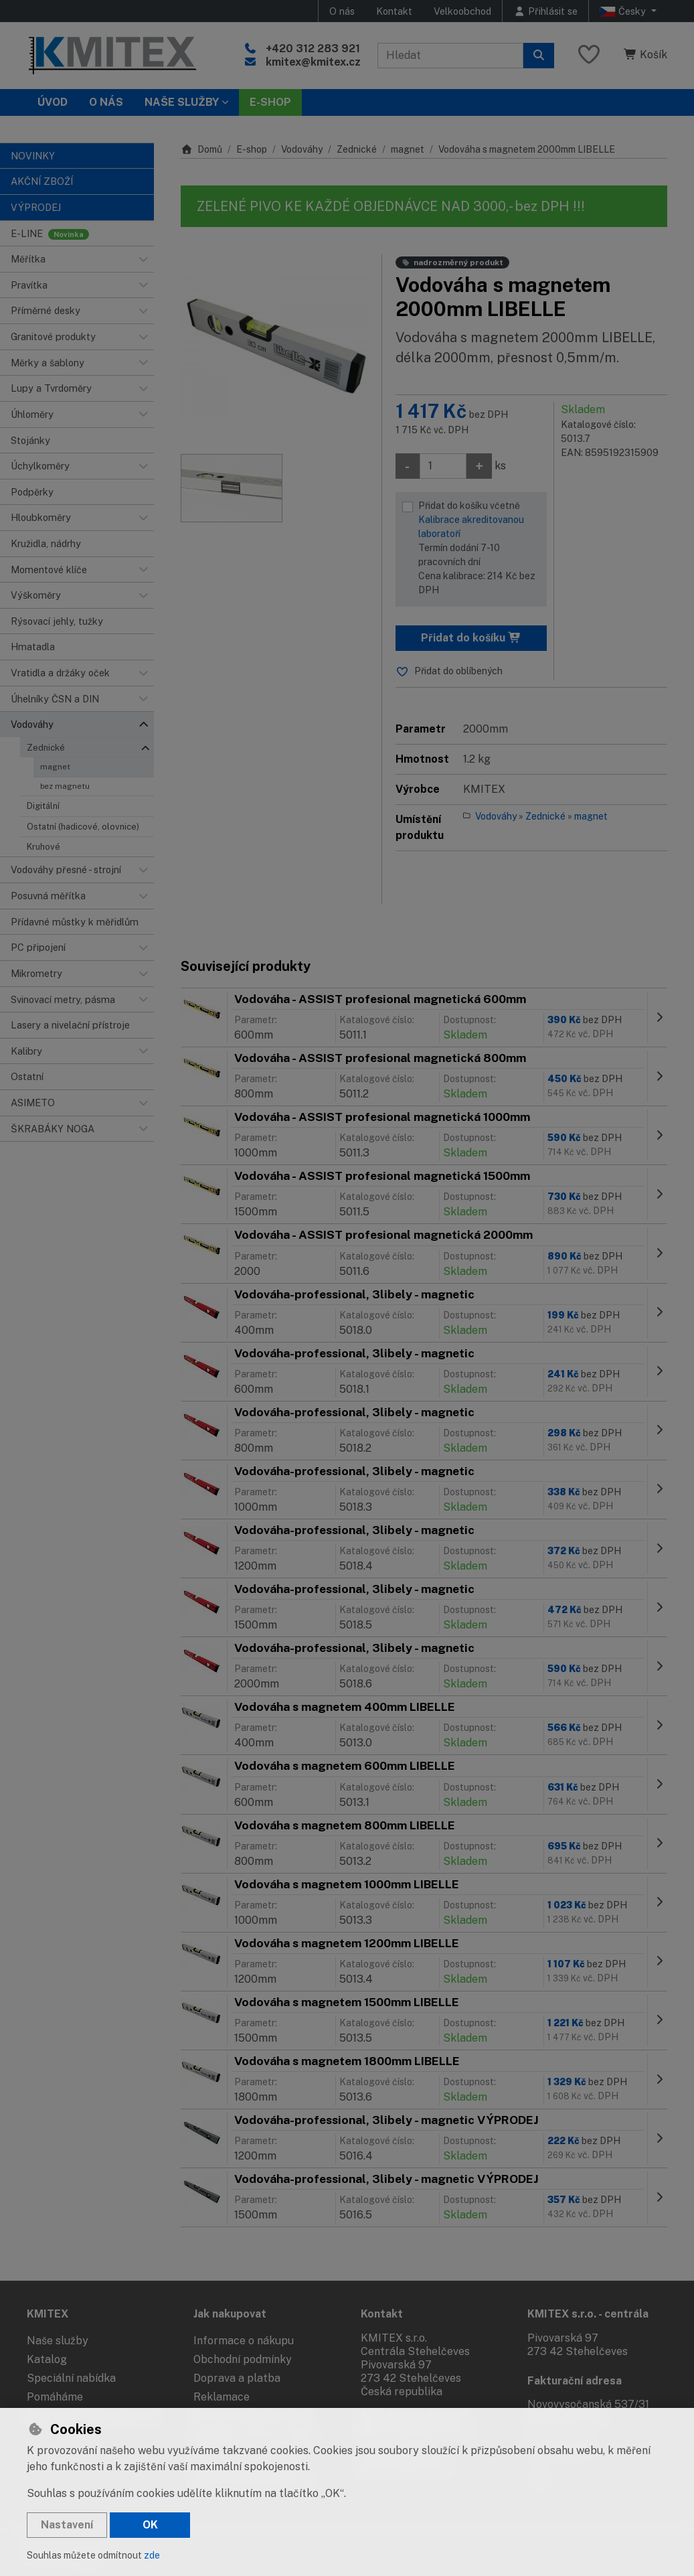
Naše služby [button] (182, 102)
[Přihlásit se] (545, 11)
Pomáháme (55, 2397)
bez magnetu (65, 786)
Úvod (52, 102)
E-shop (251, 149)
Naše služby (57, 2340)
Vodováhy (302, 149)
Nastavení (67, 2524)
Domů (201, 149)
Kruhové (43, 847)
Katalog (47, 2359)
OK (150, 2524)
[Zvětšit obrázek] (274, 347)
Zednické (46, 748)
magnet (55, 766)
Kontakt (394, 11)
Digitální (43, 806)
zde (152, 2555)
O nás (342, 11)
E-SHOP (270, 102)
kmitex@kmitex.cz (313, 62)
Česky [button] (624, 11)
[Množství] (443, 466)
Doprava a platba (236, 2378)
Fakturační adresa (574, 2380)
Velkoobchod (462, 11)
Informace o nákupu (243, 2340)
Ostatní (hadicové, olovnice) (83, 827)
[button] (143, 259)
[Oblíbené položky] (589, 55)
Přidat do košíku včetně (479, 548)
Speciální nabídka (71, 2378)
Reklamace (221, 2397)
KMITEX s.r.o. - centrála (587, 2313)
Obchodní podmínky (242, 2359)
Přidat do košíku (471, 637)
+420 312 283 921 (313, 48)
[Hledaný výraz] (450, 55)
